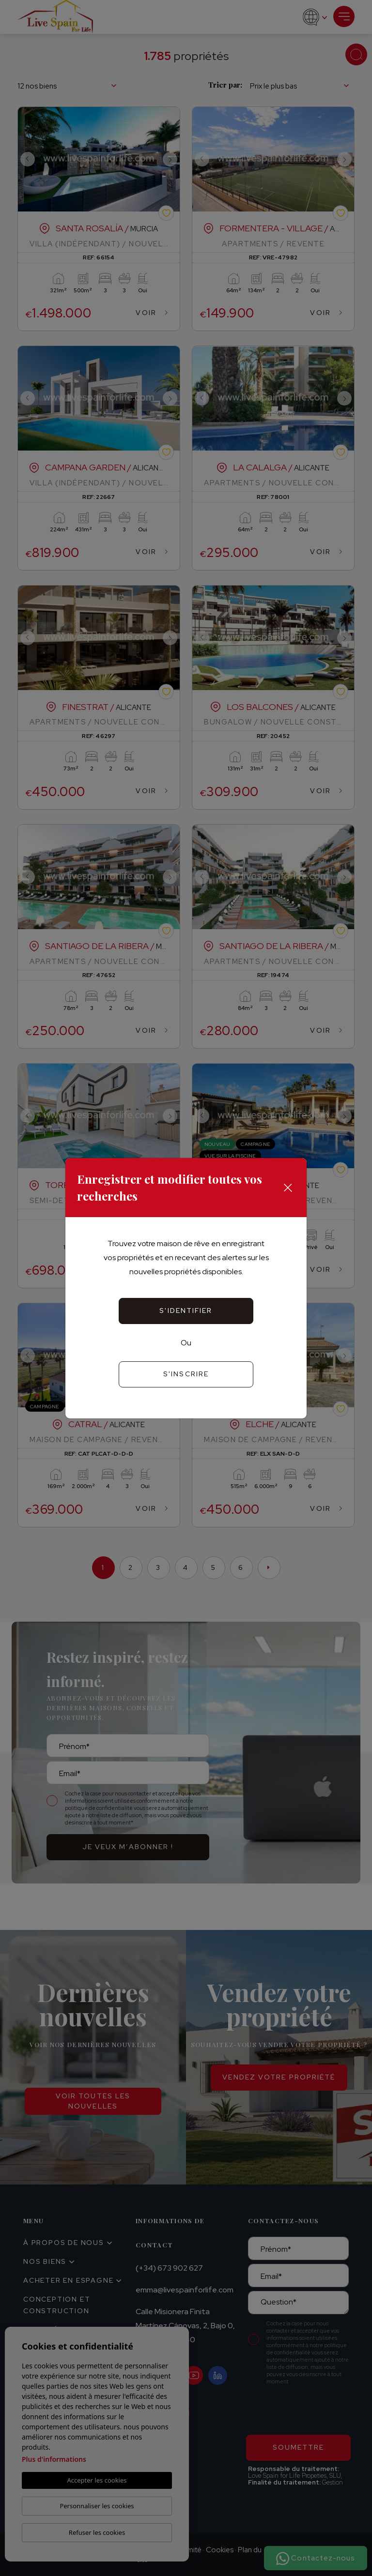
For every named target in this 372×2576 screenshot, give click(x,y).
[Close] (288, 1187)
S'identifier (185, 1310)
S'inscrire (186, 1374)
